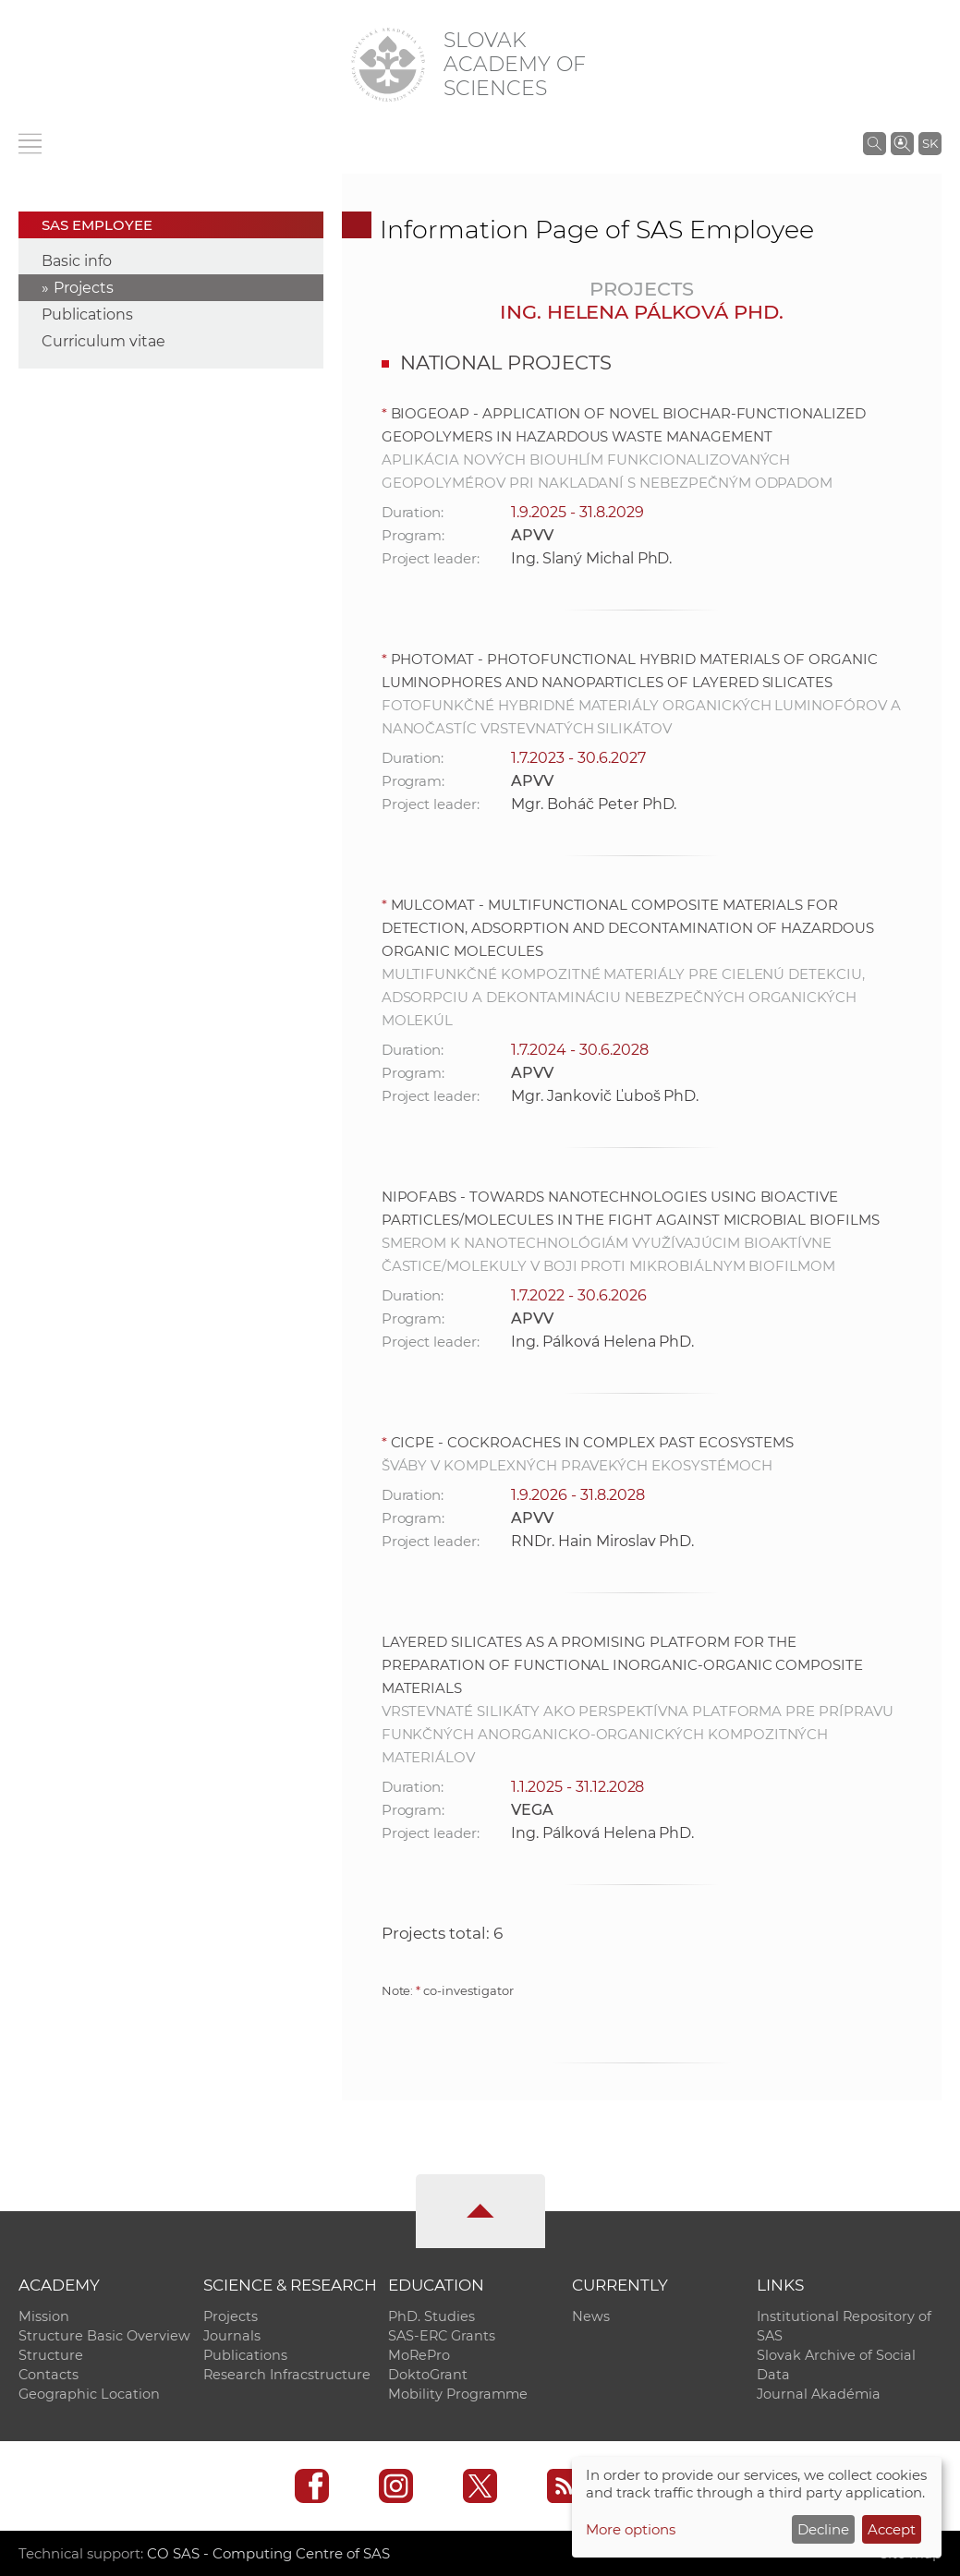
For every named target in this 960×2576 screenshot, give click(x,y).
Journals (232, 2336)
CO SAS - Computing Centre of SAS (268, 2553)
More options (630, 2529)
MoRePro (419, 2355)
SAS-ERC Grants (441, 2336)
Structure (50, 2355)
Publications (87, 314)
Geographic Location (89, 2394)
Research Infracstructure (287, 2374)
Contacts (48, 2374)
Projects (84, 287)
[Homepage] (388, 65)
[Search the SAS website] (874, 143)
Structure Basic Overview (104, 2336)
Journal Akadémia (819, 2394)
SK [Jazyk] (930, 143)
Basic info (77, 261)
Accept (892, 2529)
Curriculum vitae (103, 341)
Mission (43, 2316)
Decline (823, 2529)
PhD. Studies (431, 2316)
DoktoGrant (428, 2374)
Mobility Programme (458, 2394)
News (591, 2316)
